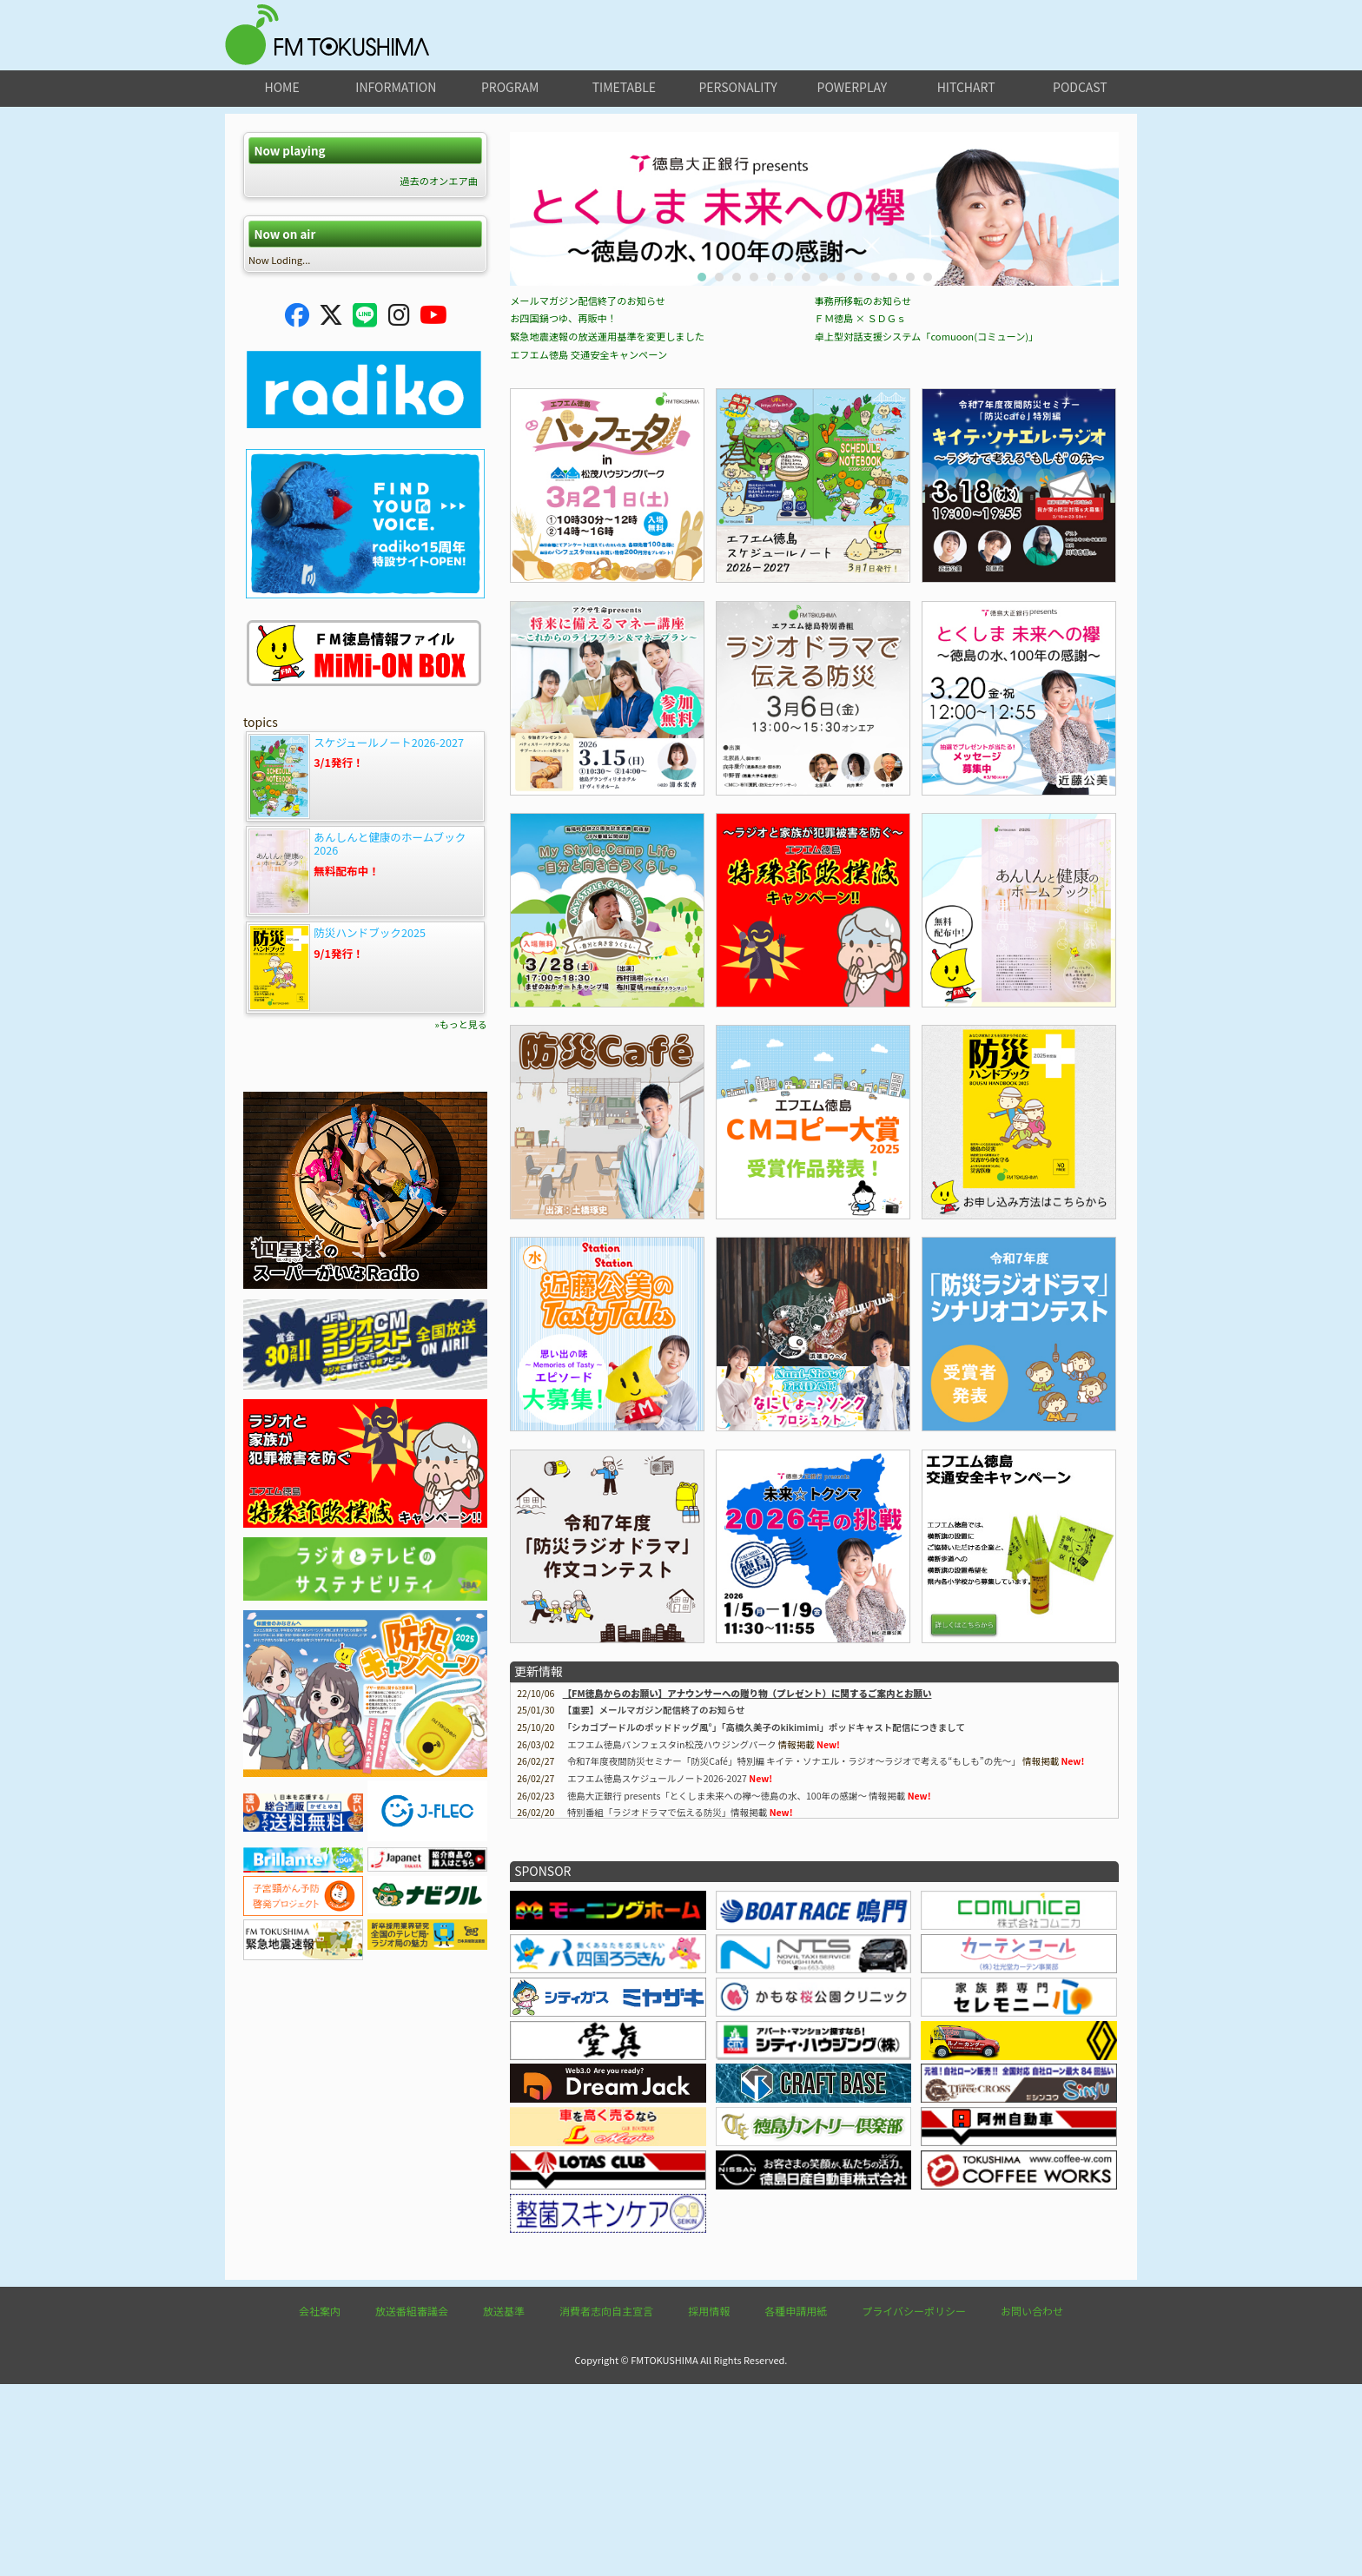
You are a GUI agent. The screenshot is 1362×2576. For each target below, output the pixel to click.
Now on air (284, 234)
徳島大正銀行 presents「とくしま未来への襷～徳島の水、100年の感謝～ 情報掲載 (736, 1987)
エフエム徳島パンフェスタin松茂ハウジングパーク (672, 1936)
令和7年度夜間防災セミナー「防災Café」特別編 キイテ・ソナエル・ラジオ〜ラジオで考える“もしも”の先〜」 (794, 1952)
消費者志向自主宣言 (606, 2502)
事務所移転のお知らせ (863, 492)
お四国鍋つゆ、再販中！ (563, 510)
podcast (1080, 87)
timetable (624, 87)
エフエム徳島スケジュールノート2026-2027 (657, 1970)
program (510, 87)
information (395, 87)
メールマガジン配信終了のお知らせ (587, 492)
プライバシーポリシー (914, 2502)
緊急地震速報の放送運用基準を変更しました (607, 528)
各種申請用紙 (795, 2502)
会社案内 (319, 2502)
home (282, 87)
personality (737, 87)
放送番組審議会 (411, 2502)
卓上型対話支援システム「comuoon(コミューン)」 (927, 528)
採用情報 (709, 2502)
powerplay (852, 87)
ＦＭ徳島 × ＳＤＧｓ (861, 510)
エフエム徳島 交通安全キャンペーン (588, 546)
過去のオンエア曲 (439, 181)
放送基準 (504, 2502)
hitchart (966, 87)
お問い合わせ (1032, 2502)
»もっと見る (461, 1024)
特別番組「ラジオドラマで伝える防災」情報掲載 (667, 2004)
